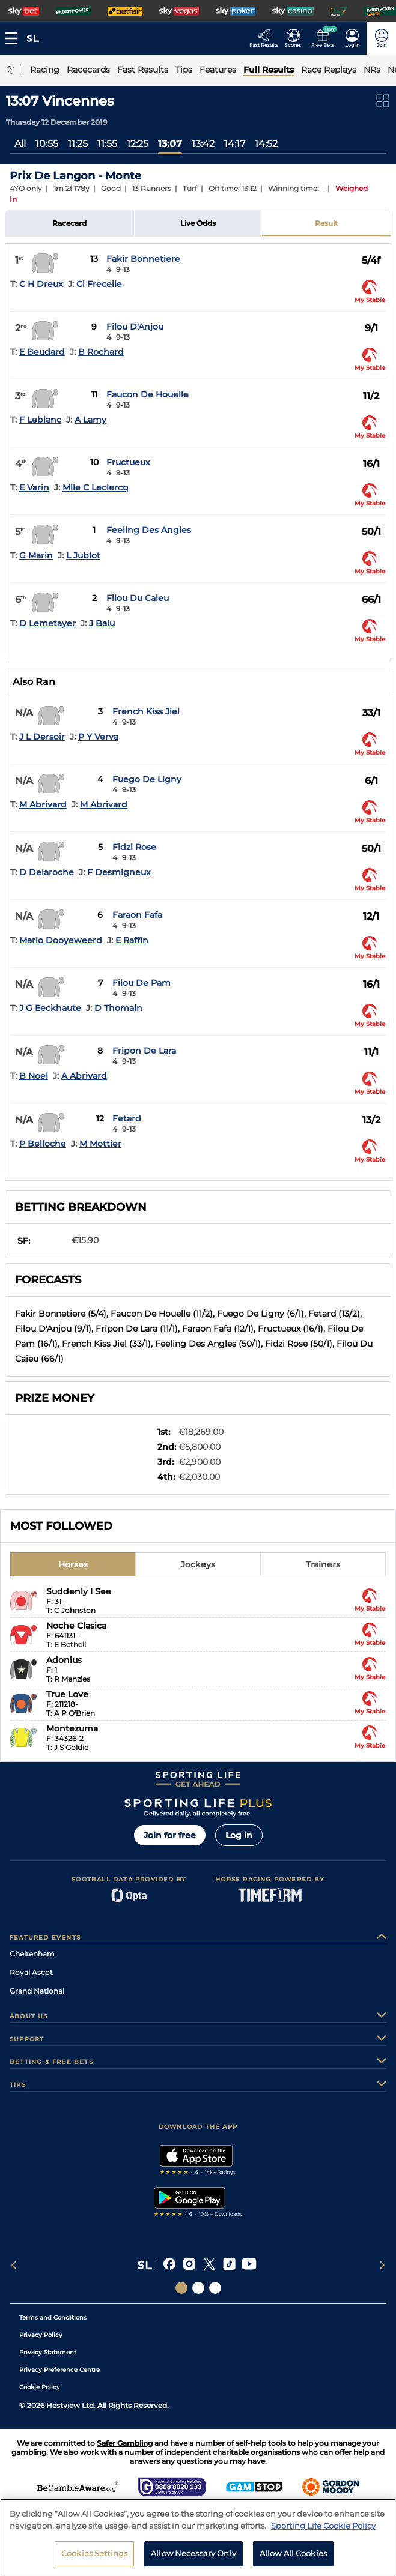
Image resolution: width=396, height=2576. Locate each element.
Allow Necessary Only (193, 2556)
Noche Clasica (76, 1625)
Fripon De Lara (144, 1050)
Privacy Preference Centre (59, 2370)
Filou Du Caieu (137, 598)
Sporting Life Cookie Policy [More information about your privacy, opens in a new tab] (323, 2528)
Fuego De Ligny (146, 779)
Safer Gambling (125, 2443)
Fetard (126, 1118)
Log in (238, 1835)
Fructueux (128, 462)
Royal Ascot (31, 1972)
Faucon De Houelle (147, 394)
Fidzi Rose (134, 847)
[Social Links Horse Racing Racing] (198, 2288)
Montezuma (72, 1728)
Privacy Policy (40, 2335)
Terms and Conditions (53, 2317)
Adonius (64, 1659)
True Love (67, 1694)
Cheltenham (32, 1953)
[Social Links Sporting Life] (181, 2288)
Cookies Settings (94, 2556)
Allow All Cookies (293, 2556)
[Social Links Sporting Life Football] (215, 2288)
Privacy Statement (47, 2352)
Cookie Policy (39, 2387)
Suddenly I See (78, 1591)
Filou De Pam (141, 982)
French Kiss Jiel (146, 711)
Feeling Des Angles (148, 530)
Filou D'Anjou (134, 326)
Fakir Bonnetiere (143, 258)
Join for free (170, 1835)
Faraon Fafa (137, 914)
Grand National (37, 1990)
